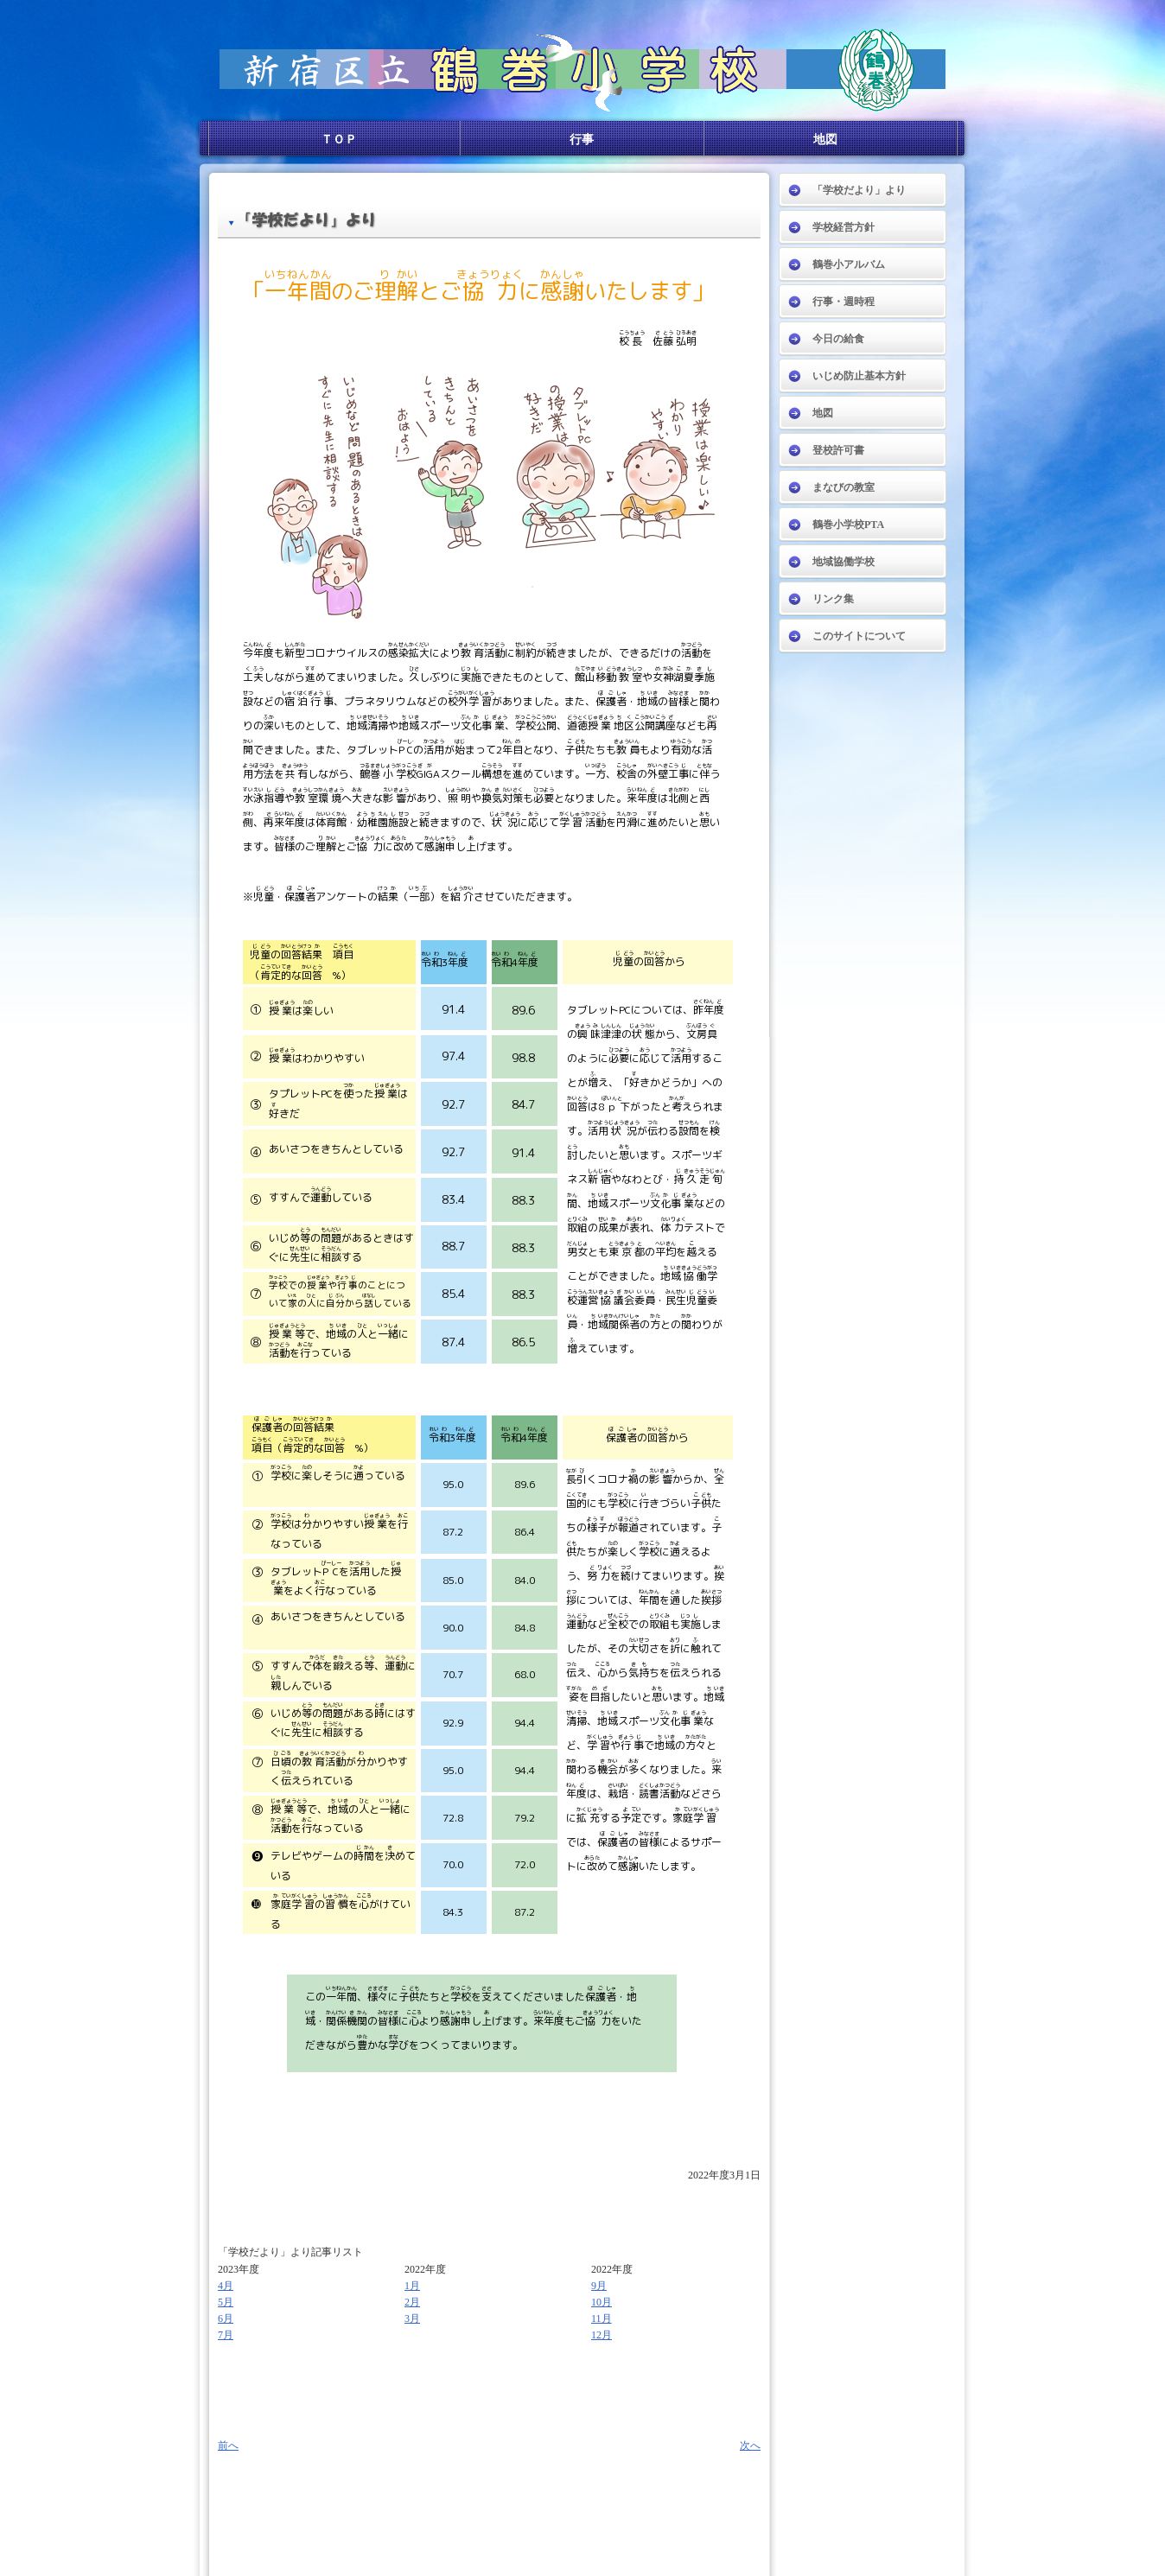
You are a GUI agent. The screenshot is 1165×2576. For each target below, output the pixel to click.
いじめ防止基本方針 (859, 376)
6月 (225, 2318)
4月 (225, 2286)
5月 (225, 2302)
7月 (225, 2335)
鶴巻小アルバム (848, 264)
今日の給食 (838, 339)
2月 (412, 2302)
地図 (825, 139)
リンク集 (833, 599)
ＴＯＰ (339, 139)
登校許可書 (838, 450)
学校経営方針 (843, 227)
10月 (601, 2302)
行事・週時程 (843, 302)
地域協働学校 (843, 562)
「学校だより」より (859, 190)
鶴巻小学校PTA (848, 524)
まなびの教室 (843, 487)
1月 (412, 2286)
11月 (601, 2318)
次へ (750, 2445)
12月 (601, 2335)
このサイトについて (859, 636)
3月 (412, 2318)
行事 (582, 139)
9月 (599, 2286)
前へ (228, 2445)
